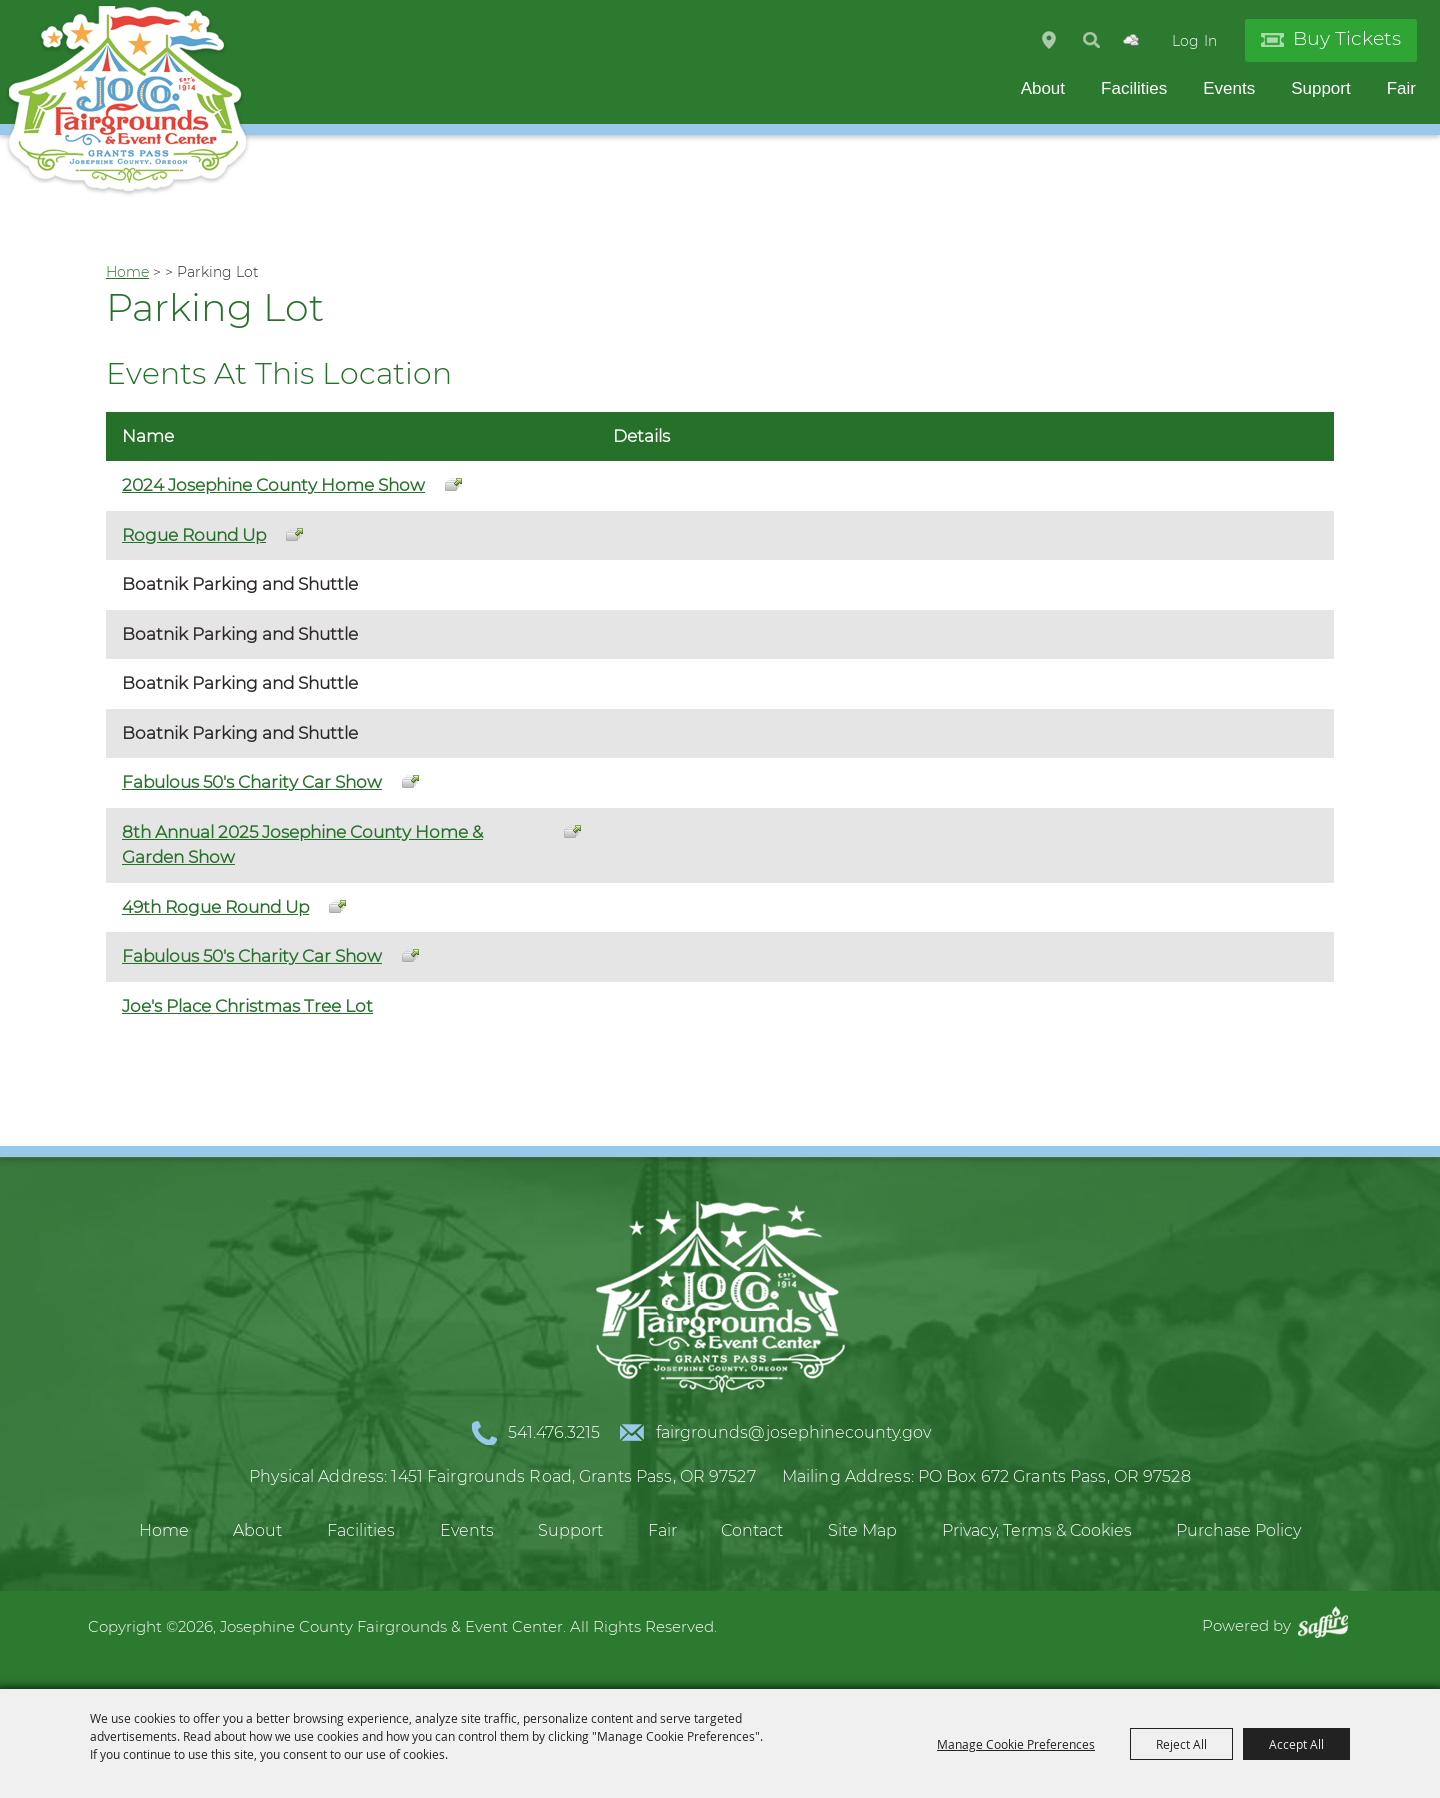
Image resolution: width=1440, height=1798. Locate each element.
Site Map (862, 1530)
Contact (752, 1530)
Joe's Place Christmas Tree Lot (247, 1006)
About (1043, 88)
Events (1229, 88)
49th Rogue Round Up (215, 907)
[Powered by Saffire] (1328, 1625)
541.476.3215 (554, 1432)
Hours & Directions (1049, 40)
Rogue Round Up (194, 535)
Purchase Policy (1238, 1530)
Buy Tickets (1347, 38)
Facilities (1134, 88)
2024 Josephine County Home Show (273, 485)
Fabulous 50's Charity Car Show (252, 782)
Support (1321, 88)
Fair (1401, 88)
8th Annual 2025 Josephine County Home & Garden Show (302, 845)
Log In (1194, 41)
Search (1091, 40)
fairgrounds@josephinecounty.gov (793, 1432)
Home (127, 272)
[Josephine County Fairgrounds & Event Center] (127, 100)
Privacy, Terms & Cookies (1037, 1530)
